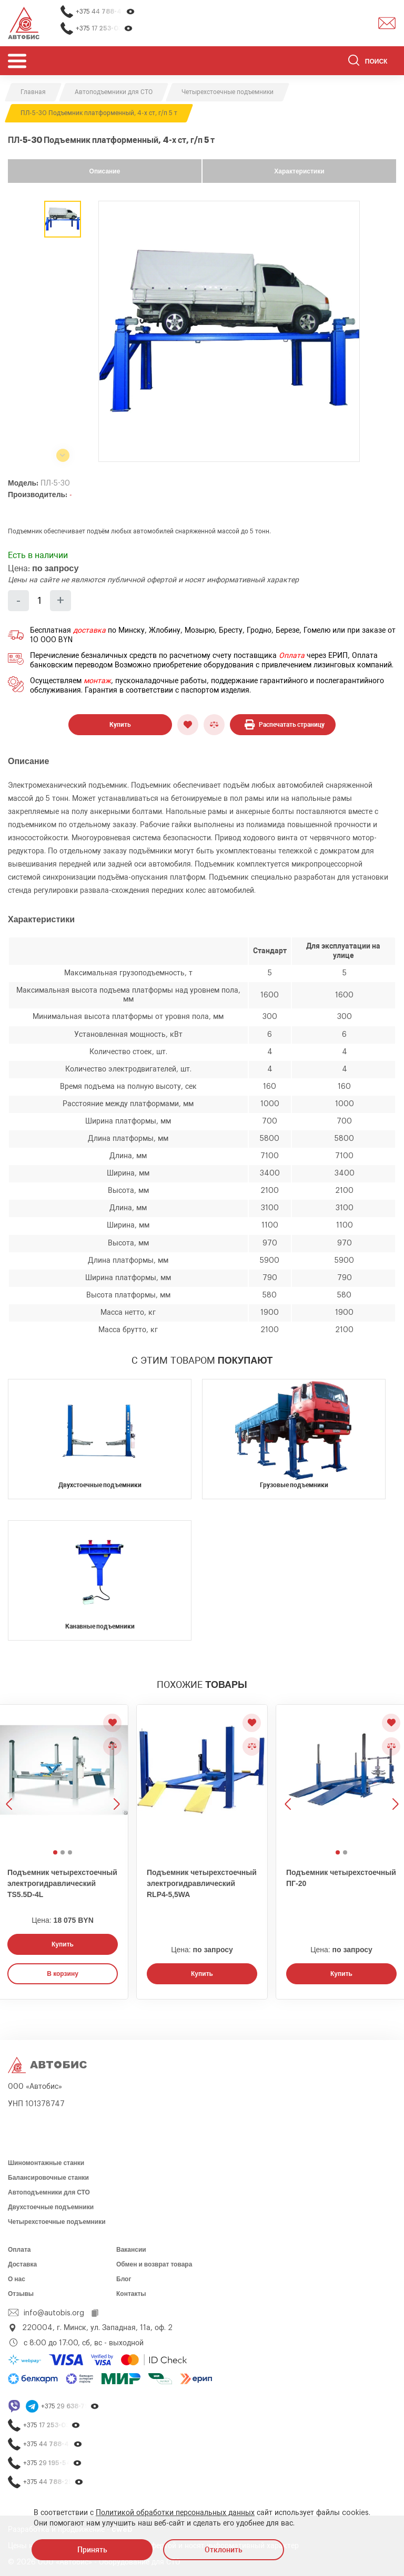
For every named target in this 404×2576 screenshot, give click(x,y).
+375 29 (70, 2406)
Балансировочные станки (48, 2178)
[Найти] (353, 62)
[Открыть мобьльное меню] (17, 61)
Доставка (22, 2264)
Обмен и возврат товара (154, 2264)
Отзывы (21, 2294)
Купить (120, 725)
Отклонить (224, 2550)
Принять (92, 2550)
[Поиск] (372, 62)
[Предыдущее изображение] (288, 1775)
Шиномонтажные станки (46, 2163)
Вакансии (131, 2250)
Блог (123, 2279)
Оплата (292, 656)
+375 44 (105, 12)
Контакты (131, 2294)
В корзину (62, 1973)
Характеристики (299, 171)
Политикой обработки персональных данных (175, 2513)
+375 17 (104, 29)
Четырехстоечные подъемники (57, 2222)
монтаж (97, 681)
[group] (229, 331)
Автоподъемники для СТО (49, 2192)
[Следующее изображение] (115, 1775)
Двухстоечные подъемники (51, 2207)
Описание (104, 171)
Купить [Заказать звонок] (63, 1944)
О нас (16, 2279)
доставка (89, 630)
